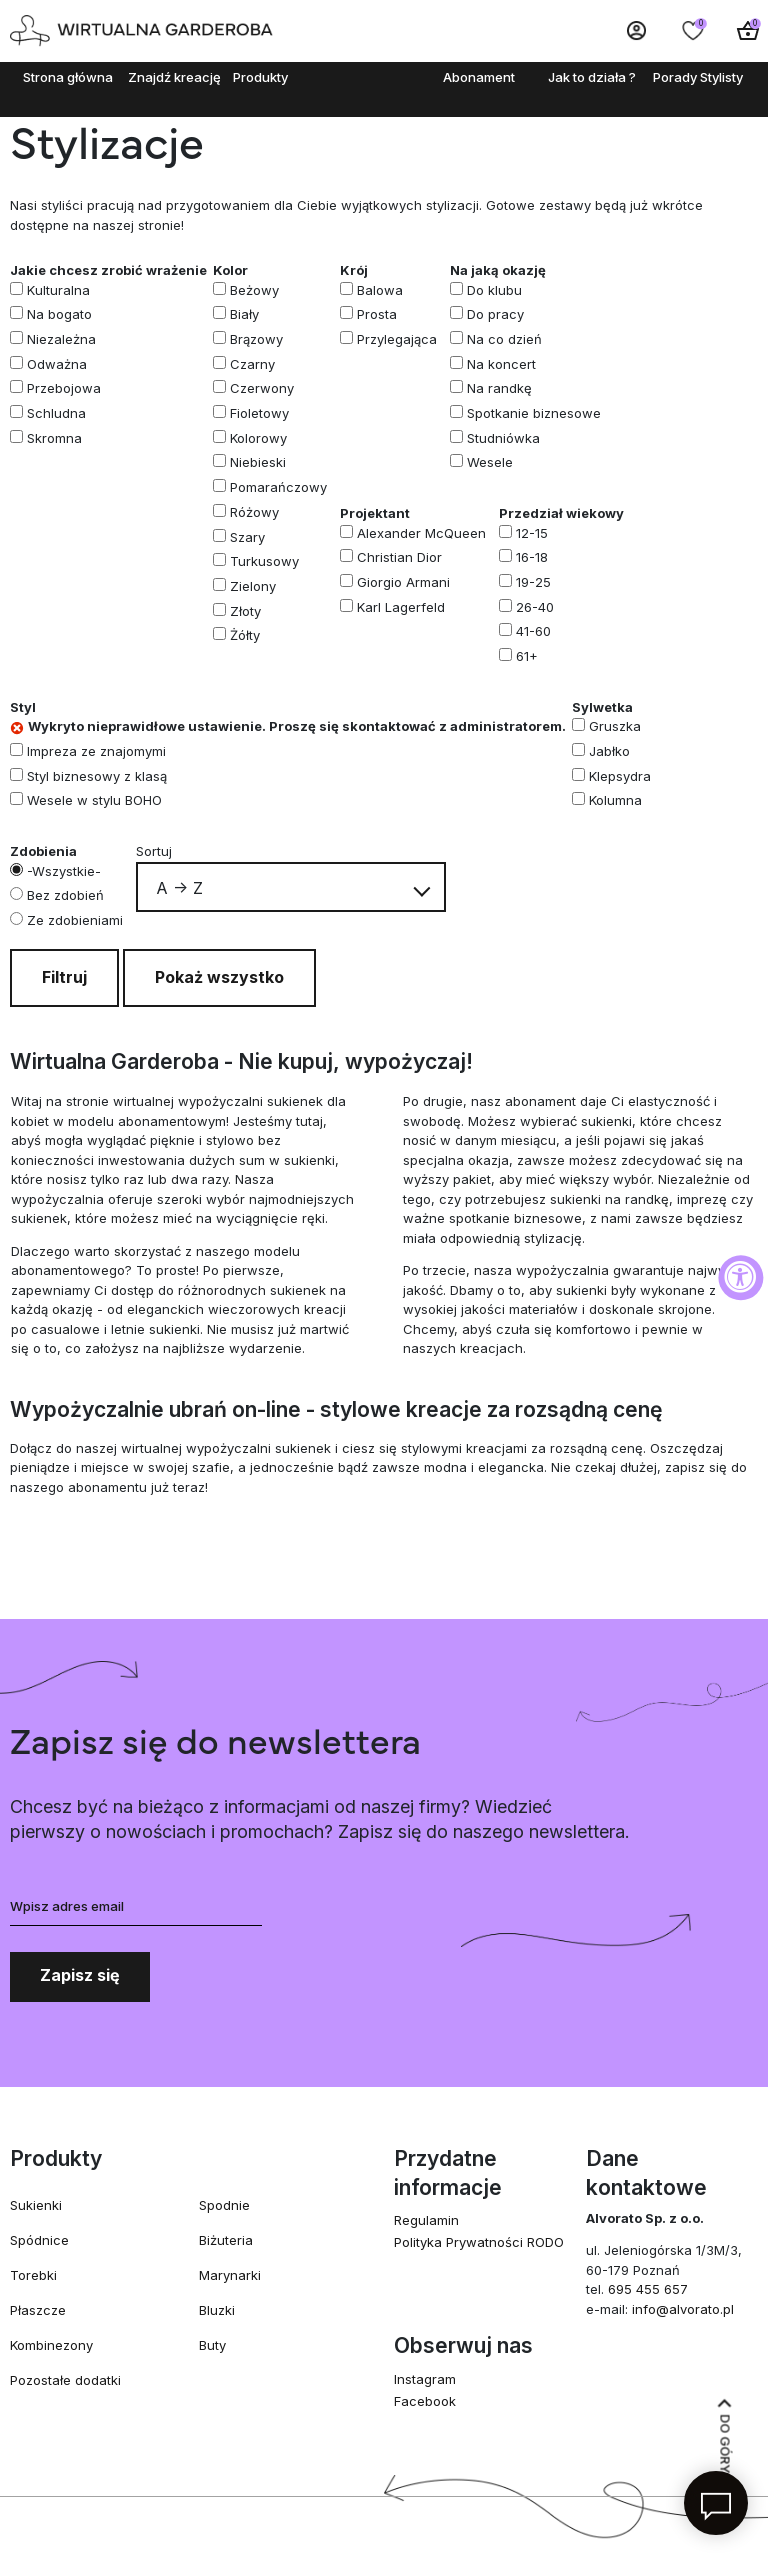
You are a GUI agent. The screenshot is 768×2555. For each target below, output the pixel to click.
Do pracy (495, 314)
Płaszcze (38, 2310)
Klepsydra (620, 776)
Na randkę (499, 388)
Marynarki (230, 2275)
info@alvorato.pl (683, 2309)
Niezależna (61, 339)
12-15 (532, 533)
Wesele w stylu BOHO (94, 800)
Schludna (56, 413)
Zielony (253, 586)
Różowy (254, 512)
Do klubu (494, 290)
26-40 (535, 607)
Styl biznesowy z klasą (97, 776)
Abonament (479, 77)
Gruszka (615, 726)
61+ (527, 656)
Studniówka (503, 438)
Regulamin (426, 2220)
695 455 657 (648, 2289)
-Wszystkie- (64, 871)
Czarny (252, 364)
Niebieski (258, 462)
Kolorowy (258, 438)
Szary (247, 537)
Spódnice (39, 2240)
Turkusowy (264, 561)
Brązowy (256, 339)
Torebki (33, 2275)
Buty (212, 2345)
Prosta (377, 314)
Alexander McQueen (421, 533)
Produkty (260, 77)
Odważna (57, 364)
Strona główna (68, 77)
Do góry (725, 2436)
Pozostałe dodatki (65, 2380)
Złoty (245, 611)
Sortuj (154, 851)
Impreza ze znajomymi (96, 751)
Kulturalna (58, 290)
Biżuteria (226, 2240)
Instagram (425, 2379)
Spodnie (224, 2205)
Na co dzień (504, 339)
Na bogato (59, 314)
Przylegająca (397, 339)
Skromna (54, 438)
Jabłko (609, 751)
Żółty (245, 635)
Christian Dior (399, 557)
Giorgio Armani (403, 582)
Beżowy (254, 290)
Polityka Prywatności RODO (479, 2242)
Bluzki (217, 2310)
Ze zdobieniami (75, 920)
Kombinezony (51, 2345)
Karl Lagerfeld (401, 607)
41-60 (533, 631)
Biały (244, 314)
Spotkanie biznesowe (534, 413)
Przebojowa (64, 388)
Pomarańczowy (278, 487)
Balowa (380, 290)
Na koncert (501, 364)
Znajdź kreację (174, 77)
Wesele (490, 462)
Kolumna (615, 800)
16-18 (532, 557)
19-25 (533, 582)
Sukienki (36, 2205)
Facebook (425, 2401)
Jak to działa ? (592, 77)
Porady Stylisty (698, 77)
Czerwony (262, 388)
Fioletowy (259, 413)
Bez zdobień (65, 895)
